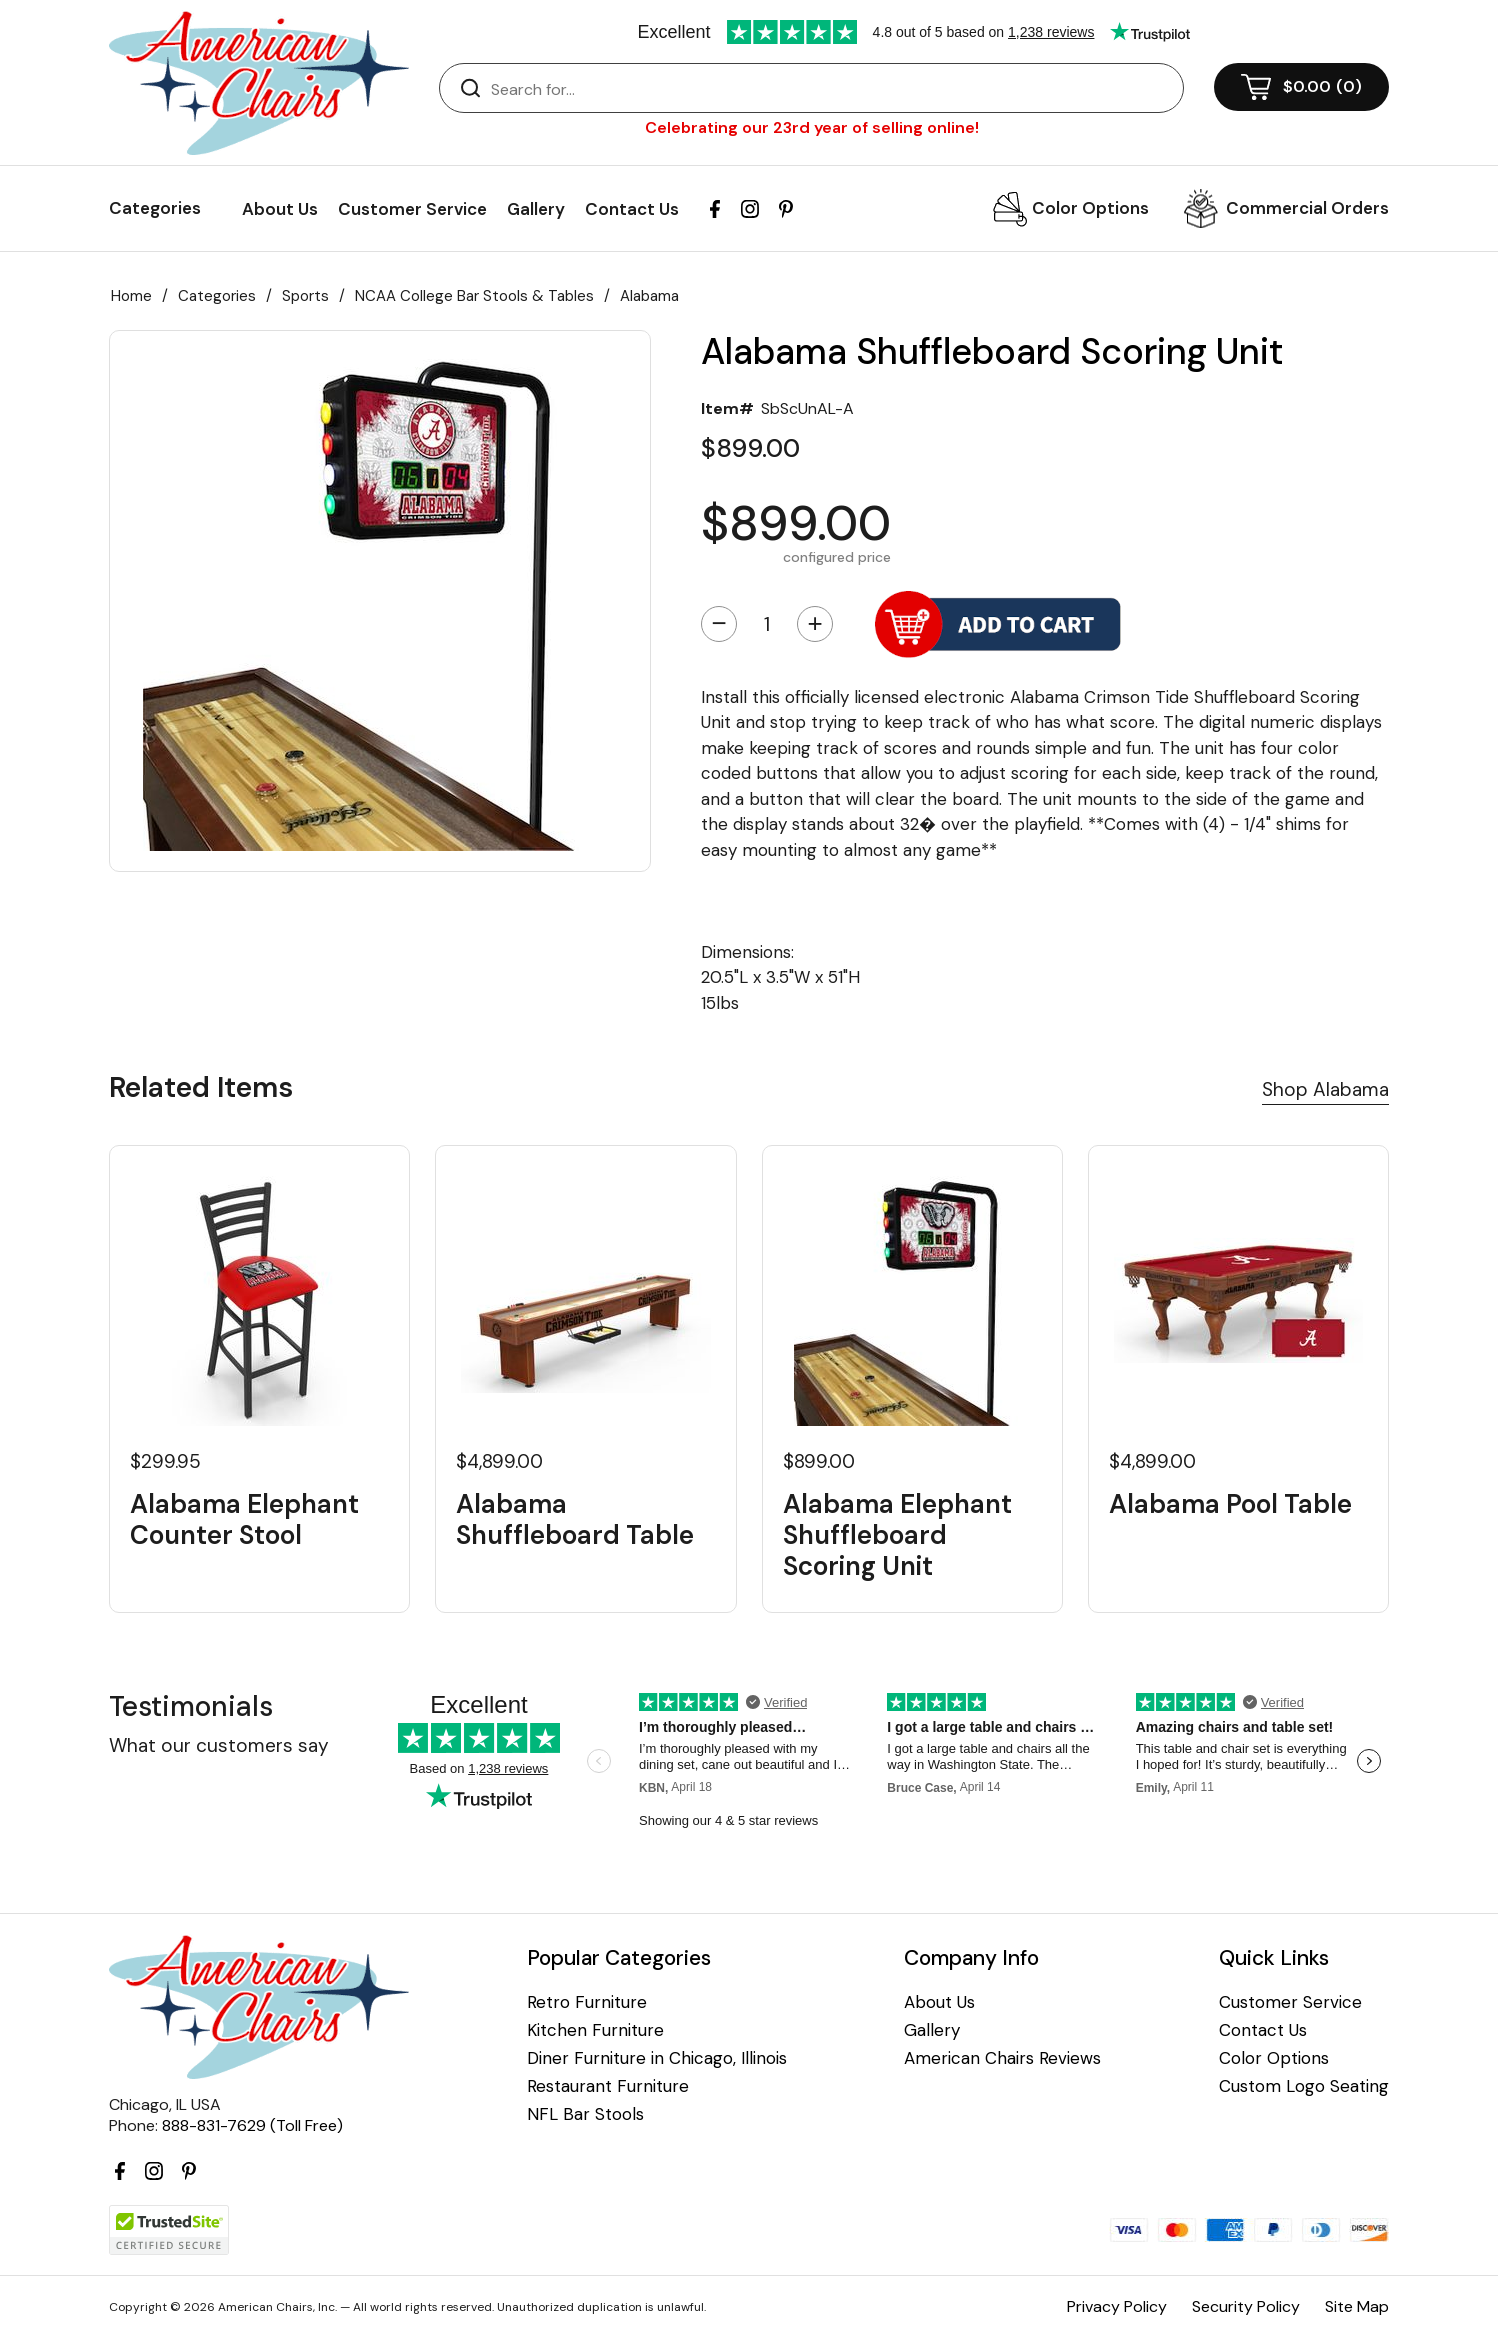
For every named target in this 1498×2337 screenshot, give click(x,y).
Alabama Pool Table (1230, 1504)
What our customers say (219, 1745)
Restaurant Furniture (608, 2086)
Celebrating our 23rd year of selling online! (812, 127)
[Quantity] (767, 624)
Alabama (649, 296)
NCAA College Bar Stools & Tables (474, 296)
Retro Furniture (587, 2002)
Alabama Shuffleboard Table (575, 1520)
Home (131, 296)
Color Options (1090, 208)
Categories (217, 296)
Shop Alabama (1325, 1089)
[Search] (831, 89)
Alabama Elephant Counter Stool (244, 1520)
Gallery (536, 209)
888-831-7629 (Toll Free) (252, 2125)
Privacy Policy (1117, 2306)
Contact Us (632, 209)
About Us (280, 209)
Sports (305, 296)
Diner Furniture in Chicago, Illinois (657, 2058)
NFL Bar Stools (585, 2114)
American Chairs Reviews (1002, 2058)
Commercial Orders (1307, 208)
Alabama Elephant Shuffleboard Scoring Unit (897, 1536)
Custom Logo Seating (1304, 2086)
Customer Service (412, 209)
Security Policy (1246, 2306)
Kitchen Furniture (595, 2030)
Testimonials (191, 1706)
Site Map (1357, 2306)
